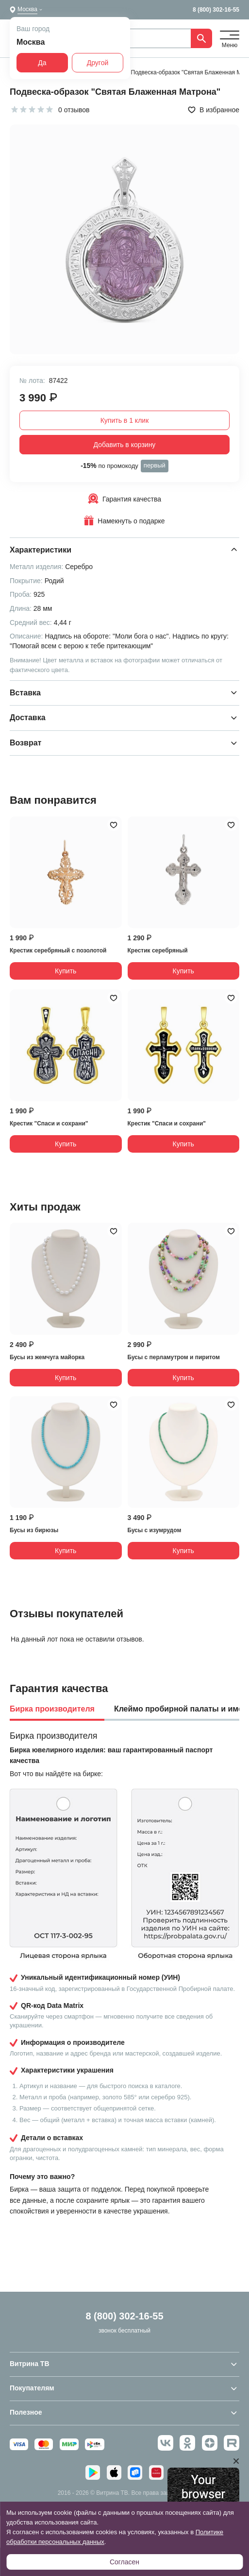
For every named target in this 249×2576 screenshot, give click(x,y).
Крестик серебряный (158, 950)
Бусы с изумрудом (155, 1530)
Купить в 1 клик (124, 420)
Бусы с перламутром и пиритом (174, 1357)
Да (42, 63)
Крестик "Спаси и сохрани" (49, 1123)
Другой (98, 63)
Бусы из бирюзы (34, 1530)
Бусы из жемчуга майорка (47, 1357)
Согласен (124, 2562)
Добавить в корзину (125, 445)
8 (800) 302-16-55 (216, 9)
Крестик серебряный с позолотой (58, 950)
